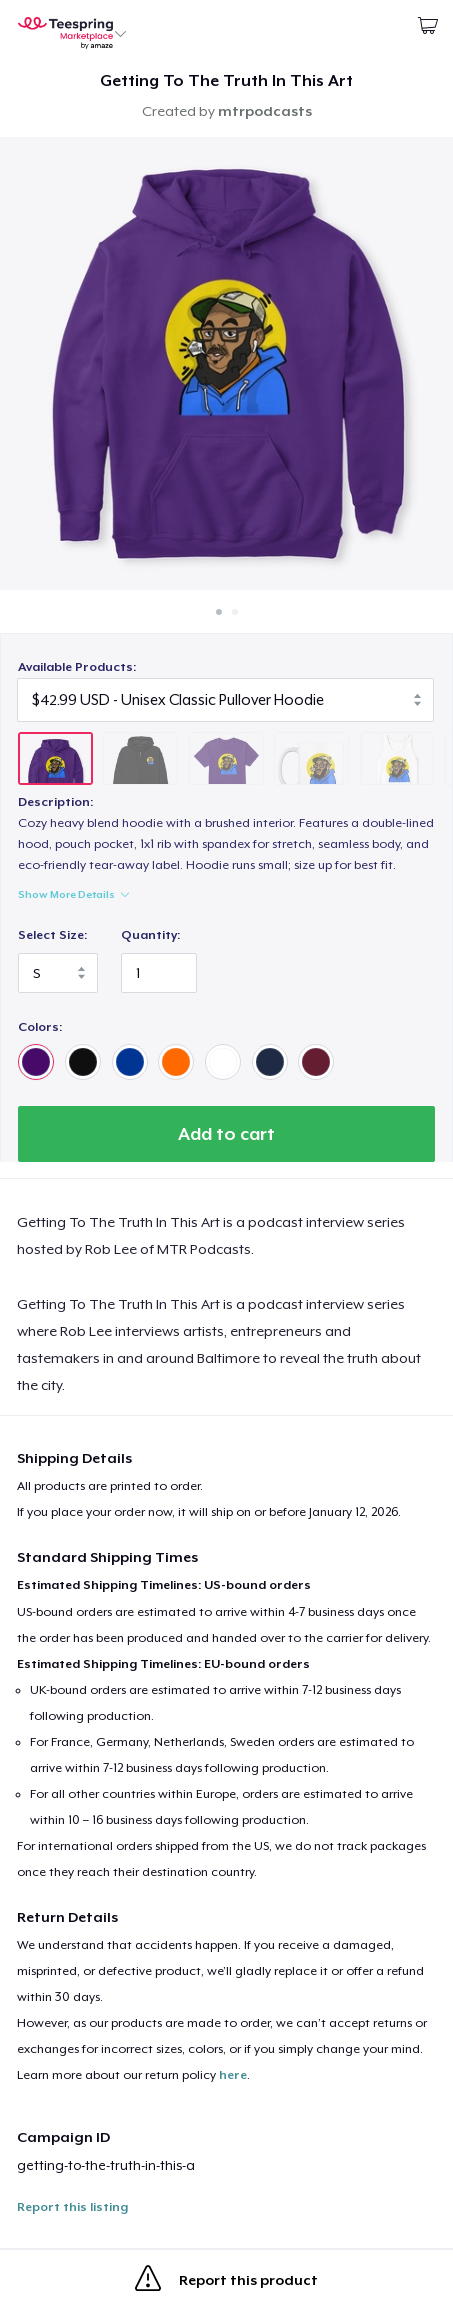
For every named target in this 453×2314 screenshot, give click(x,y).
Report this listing (72, 2207)
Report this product (226, 2282)
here (233, 2075)
